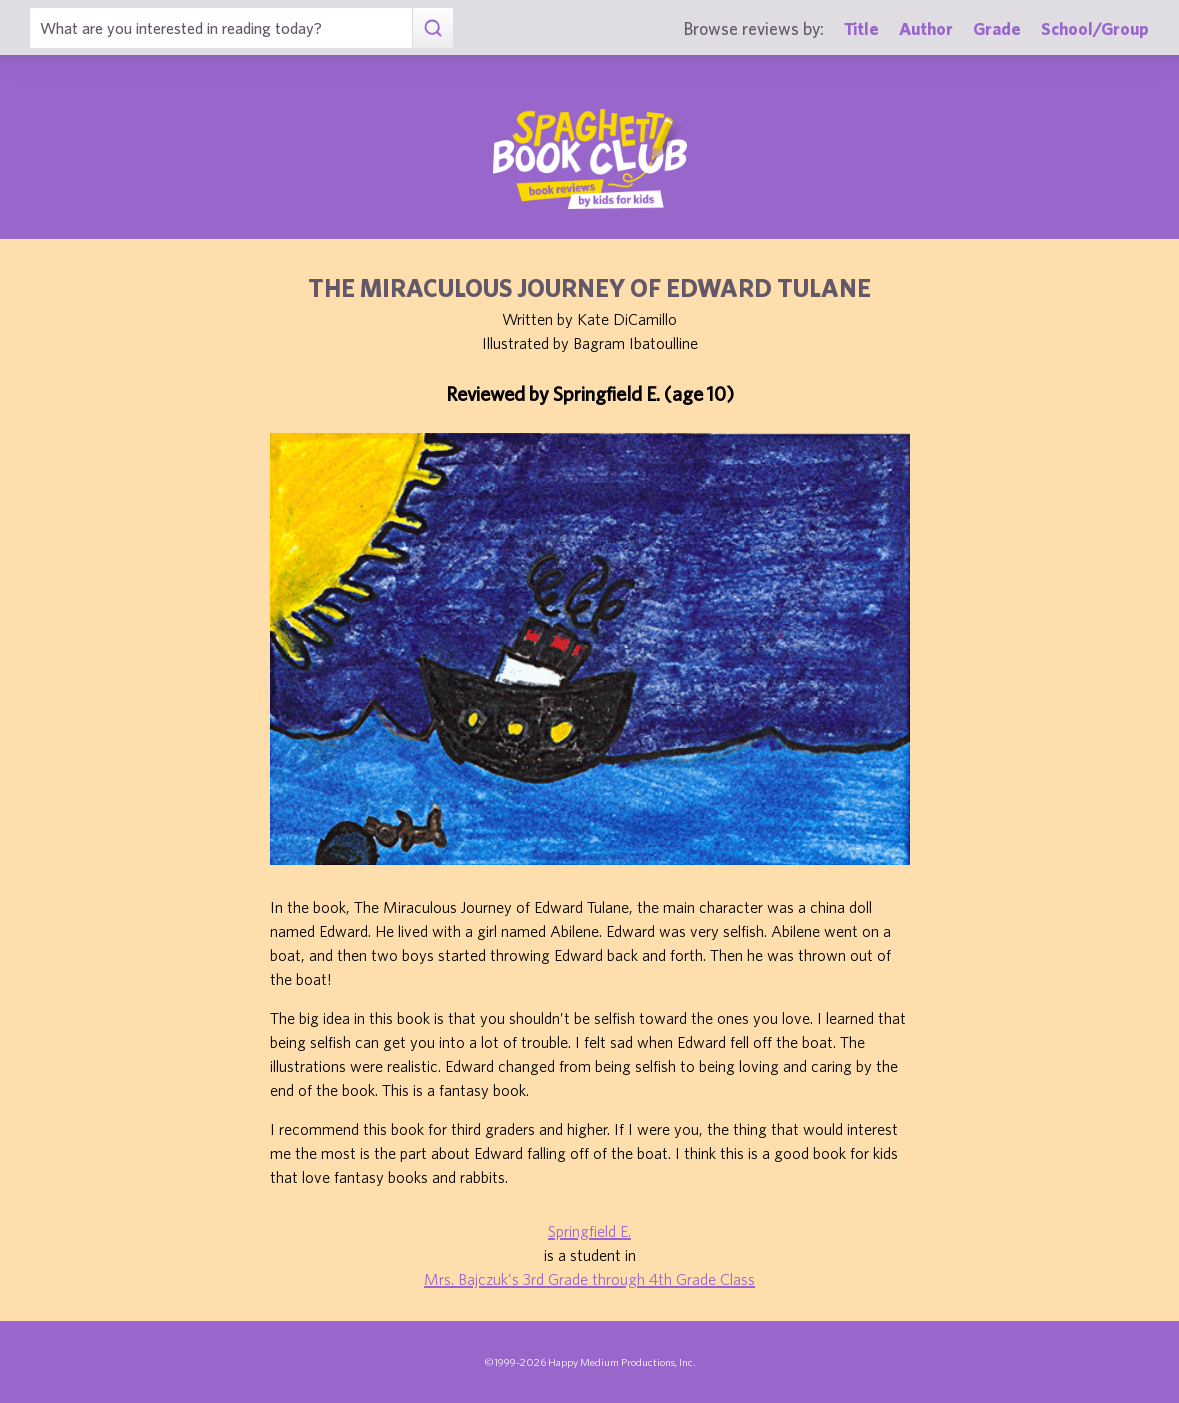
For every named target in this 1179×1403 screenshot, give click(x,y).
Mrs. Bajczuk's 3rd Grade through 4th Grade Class (589, 1279)
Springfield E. (589, 1231)
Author (926, 28)
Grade (997, 28)
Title (861, 28)
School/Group (1095, 28)
